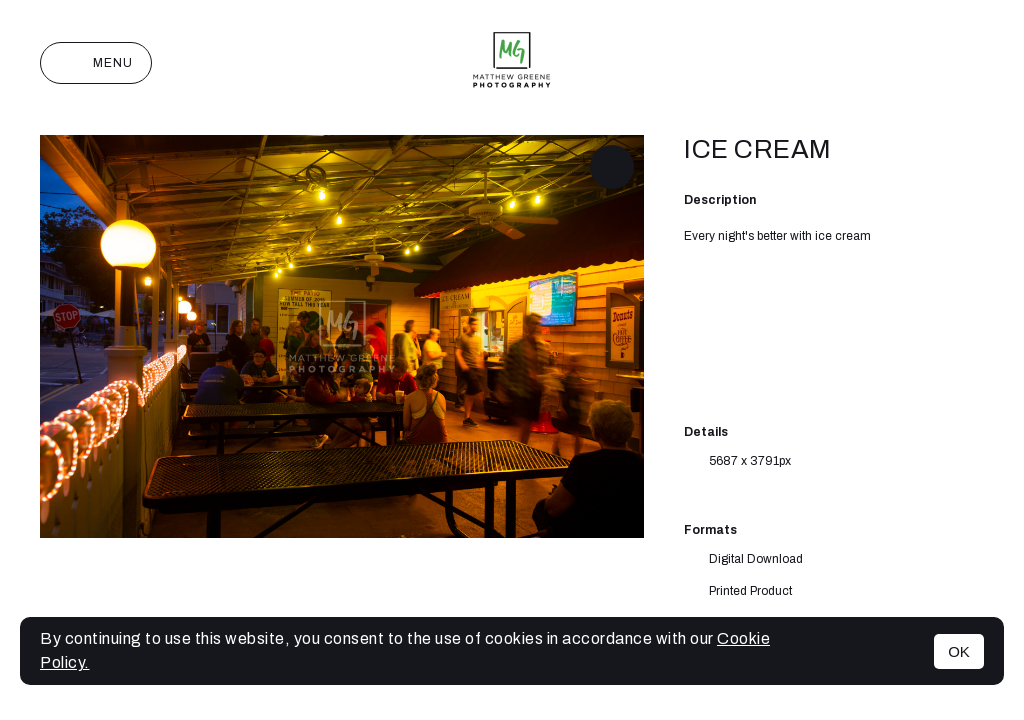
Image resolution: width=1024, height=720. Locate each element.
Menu (96, 63)
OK (959, 651)
